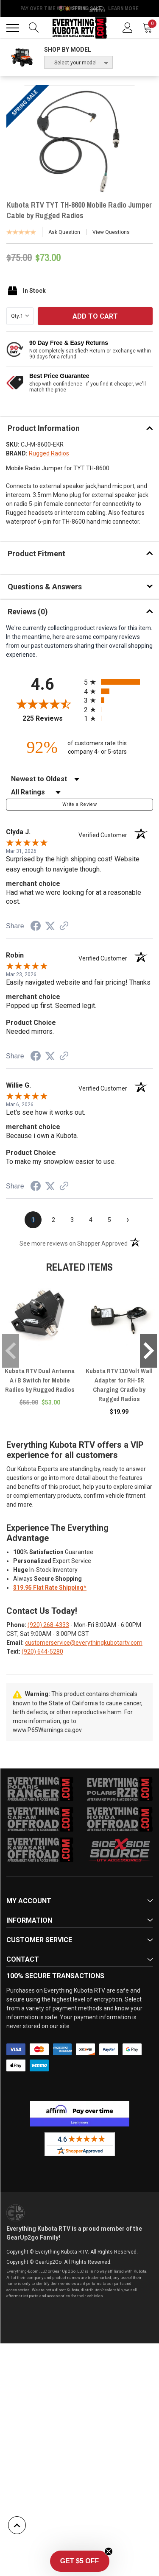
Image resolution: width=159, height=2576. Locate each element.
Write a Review (79, 804)
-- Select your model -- (75, 63)
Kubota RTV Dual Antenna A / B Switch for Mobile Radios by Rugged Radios (40, 1380)
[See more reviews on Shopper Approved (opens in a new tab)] (64, 926)
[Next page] (128, 1220)
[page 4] (91, 1220)
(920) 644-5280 (42, 1651)
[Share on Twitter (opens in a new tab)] (50, 926)
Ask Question (64, 232)
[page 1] (33, 1219)
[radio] (118, 682)
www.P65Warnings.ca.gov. (48, 1730)
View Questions (111, 232)
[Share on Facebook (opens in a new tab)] (36, 927)
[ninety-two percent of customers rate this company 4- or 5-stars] (80, 747)
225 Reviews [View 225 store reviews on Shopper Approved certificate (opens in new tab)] (50, 718)
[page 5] (109, 1220)
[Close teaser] (108, 2551)
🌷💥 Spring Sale (80, 8)
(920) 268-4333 (48, 1624)
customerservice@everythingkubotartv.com (83, 1642)
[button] (79, 2561)
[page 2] (53, 1220)
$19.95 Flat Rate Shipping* (49, 1587)
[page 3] (72, 1220)
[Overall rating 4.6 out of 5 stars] (42, 703)
